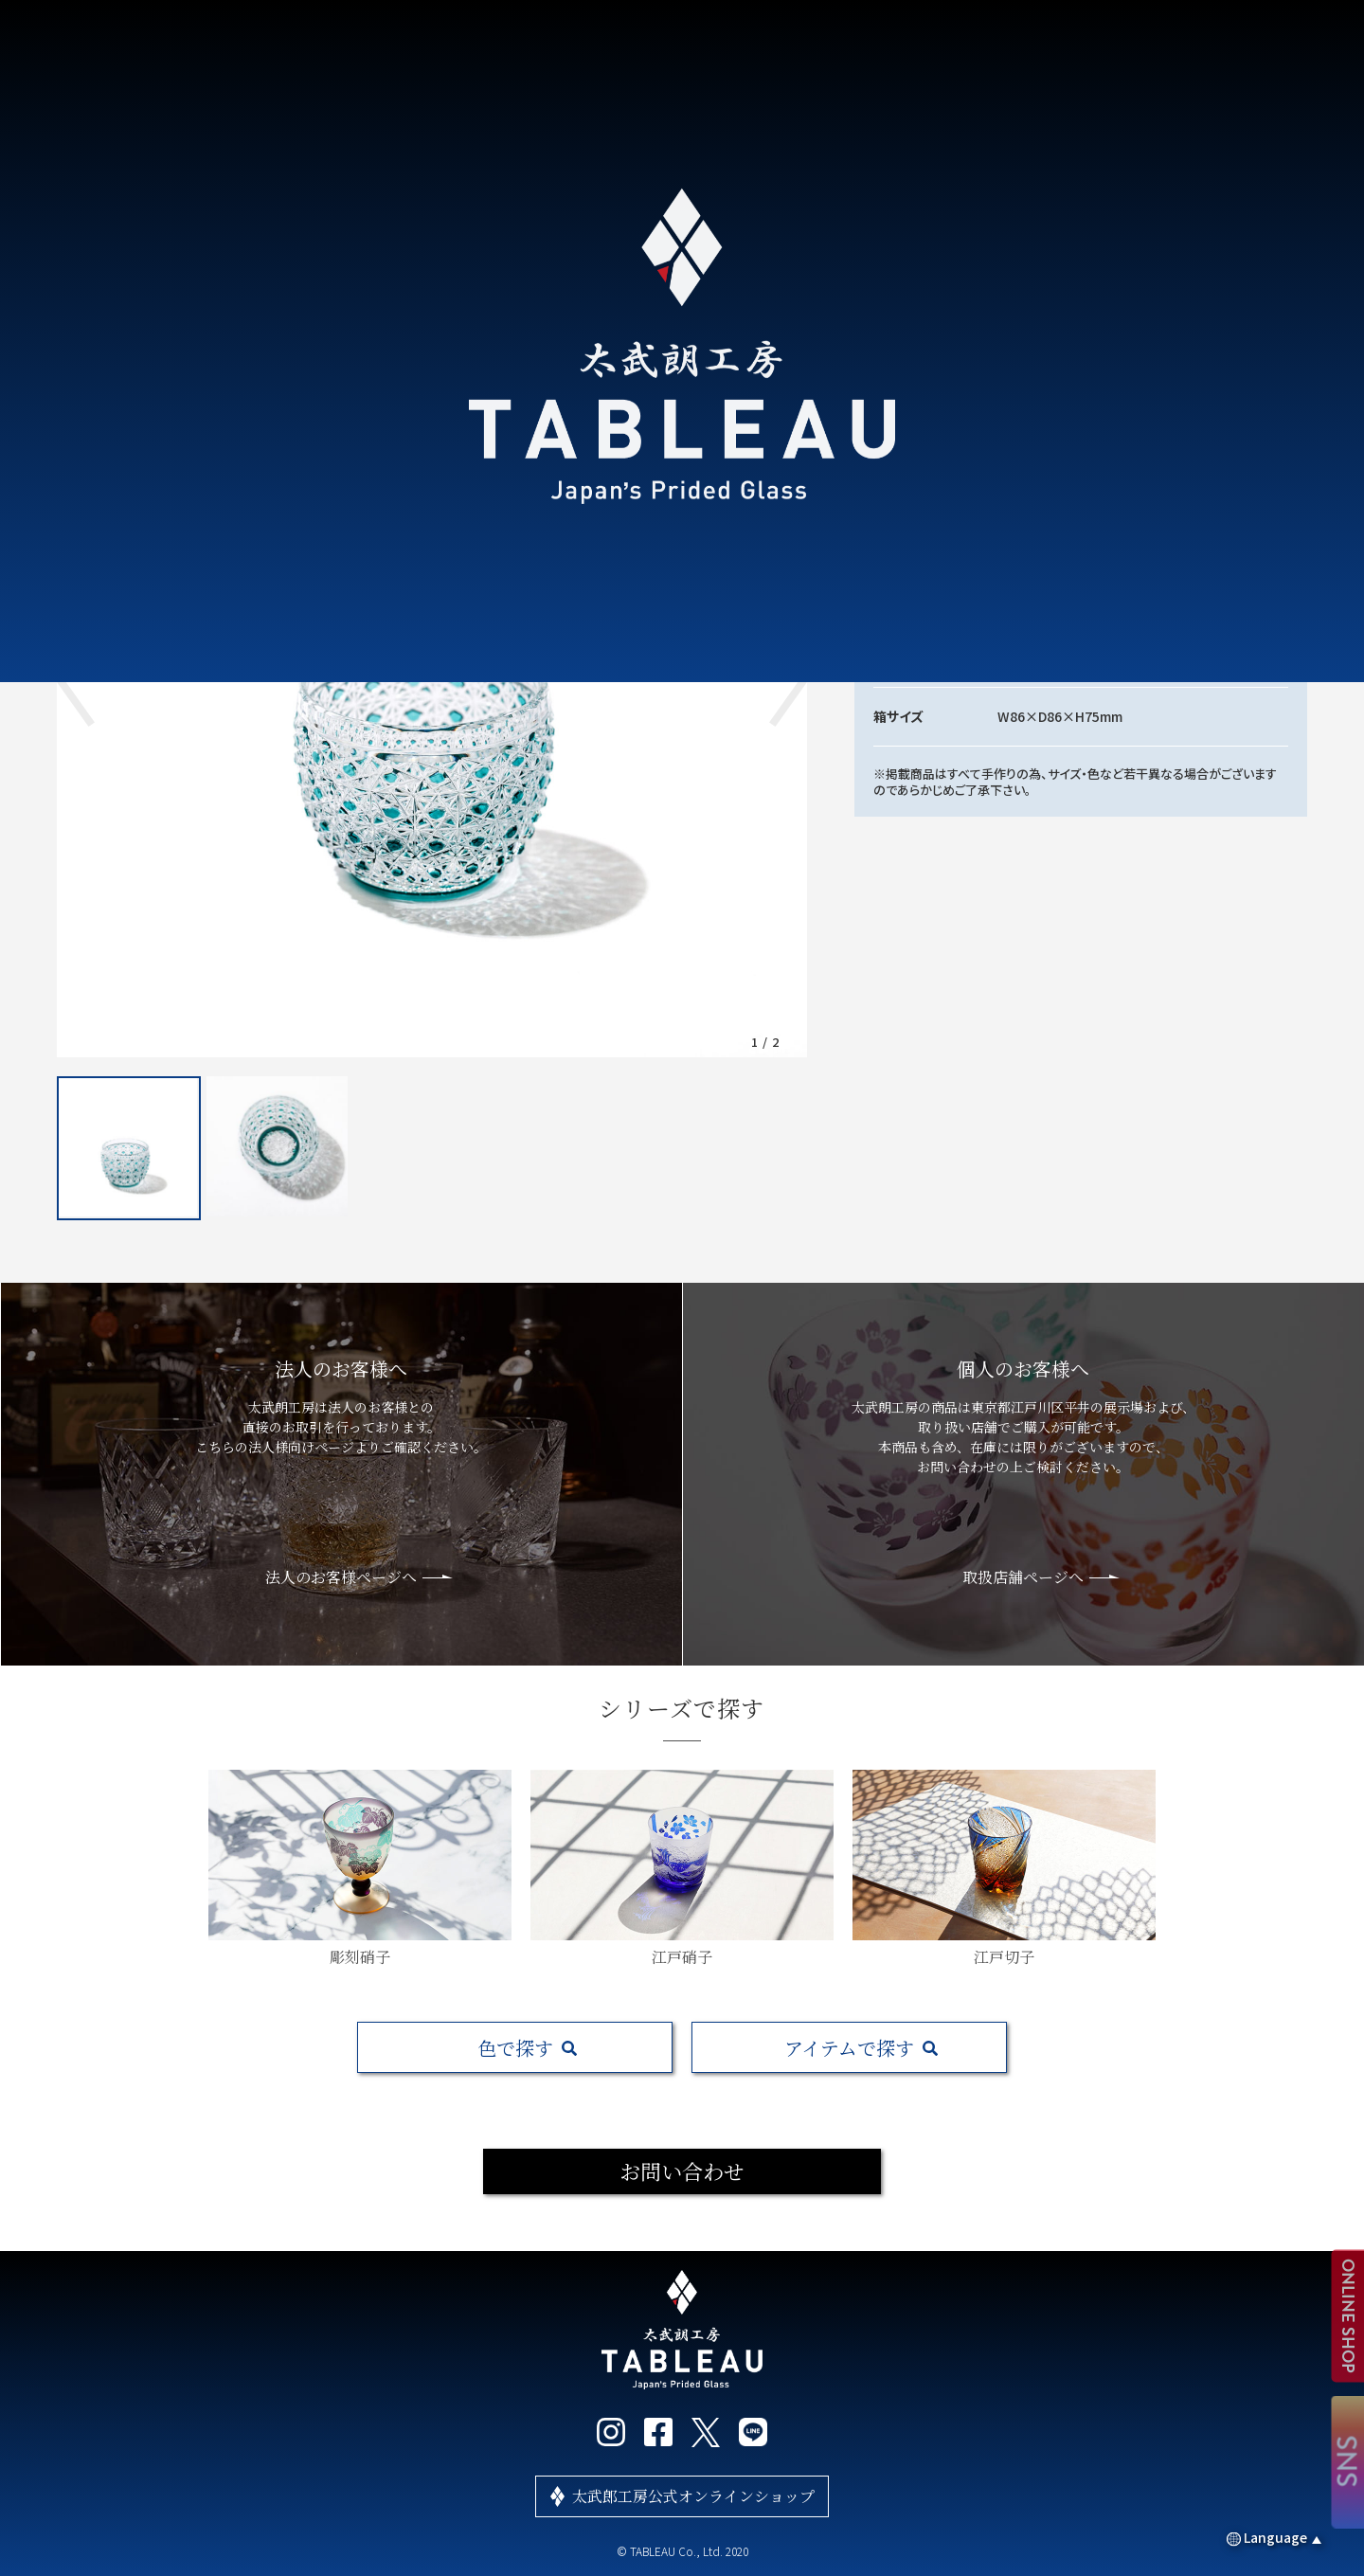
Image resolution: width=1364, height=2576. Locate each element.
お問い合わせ (682, 2171)
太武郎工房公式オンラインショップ (693, 2496)
